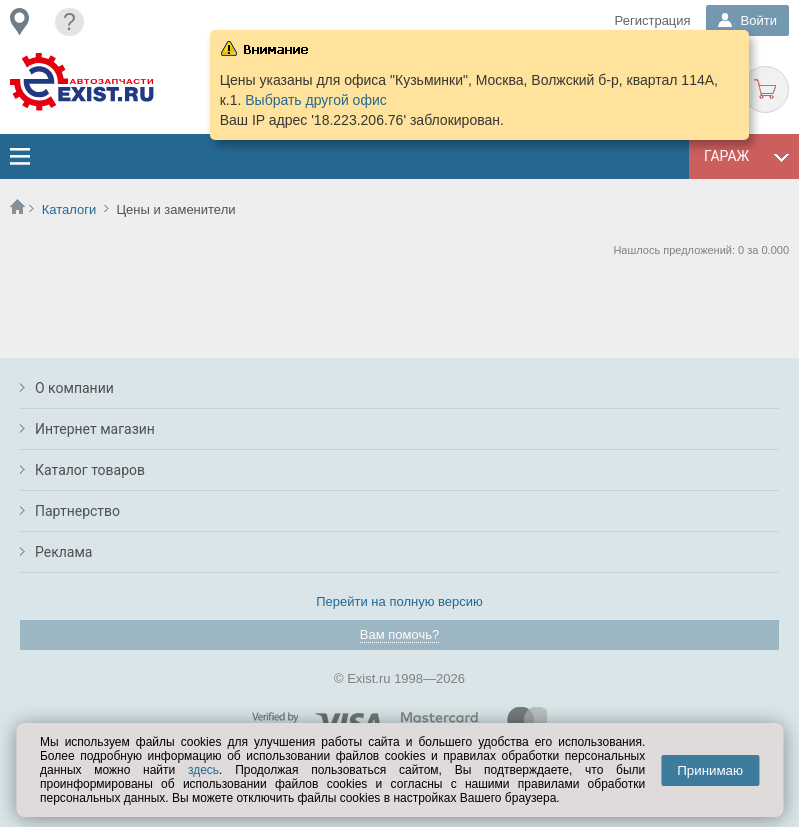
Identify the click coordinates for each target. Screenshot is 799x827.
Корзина (765, 89)
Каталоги (69, 209)
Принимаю (710, 770)
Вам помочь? (399, 634)
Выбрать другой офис (316, 100)
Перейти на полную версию (399, 601)
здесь (203, 770)
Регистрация (653, 20)
